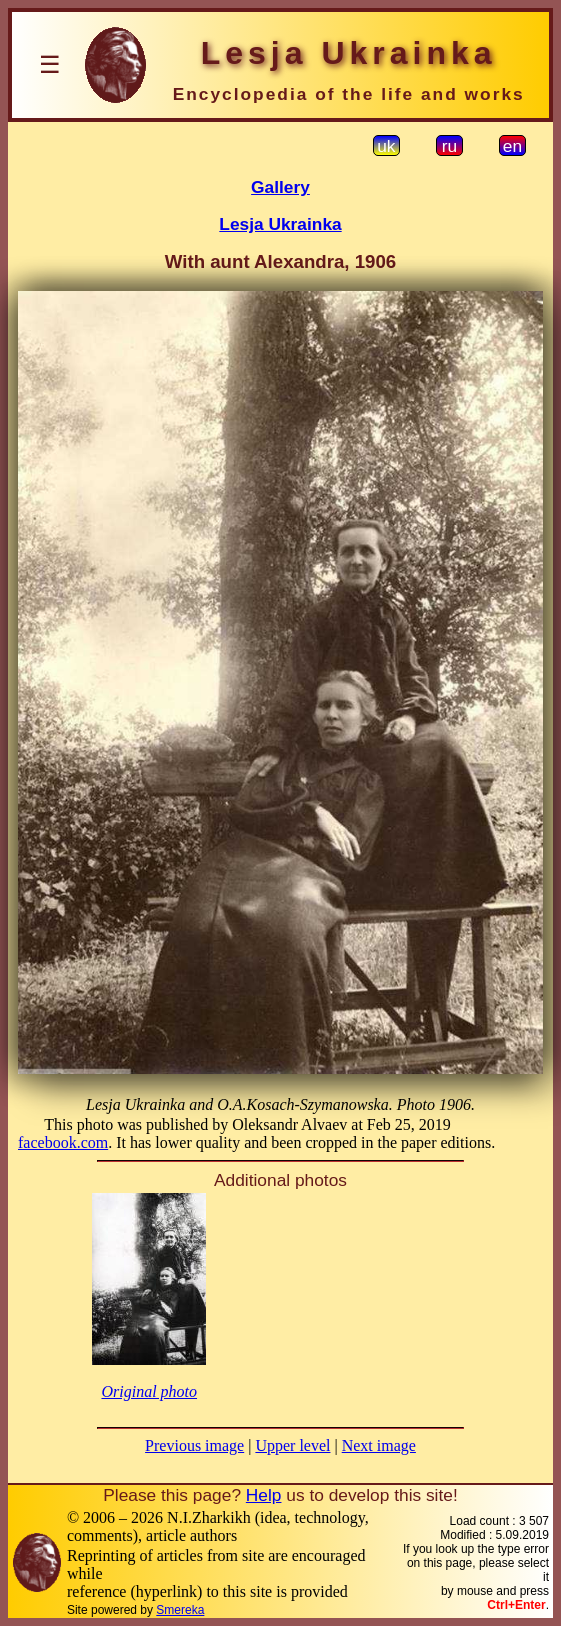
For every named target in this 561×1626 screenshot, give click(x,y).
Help (264, 1495)
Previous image (194, 1445)
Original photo (149, 1391)
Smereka (180, 1610)
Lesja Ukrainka (280, 224)
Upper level (292, 1445)
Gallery (280, 187)
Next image (379, 1445)
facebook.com (63, 1142)
